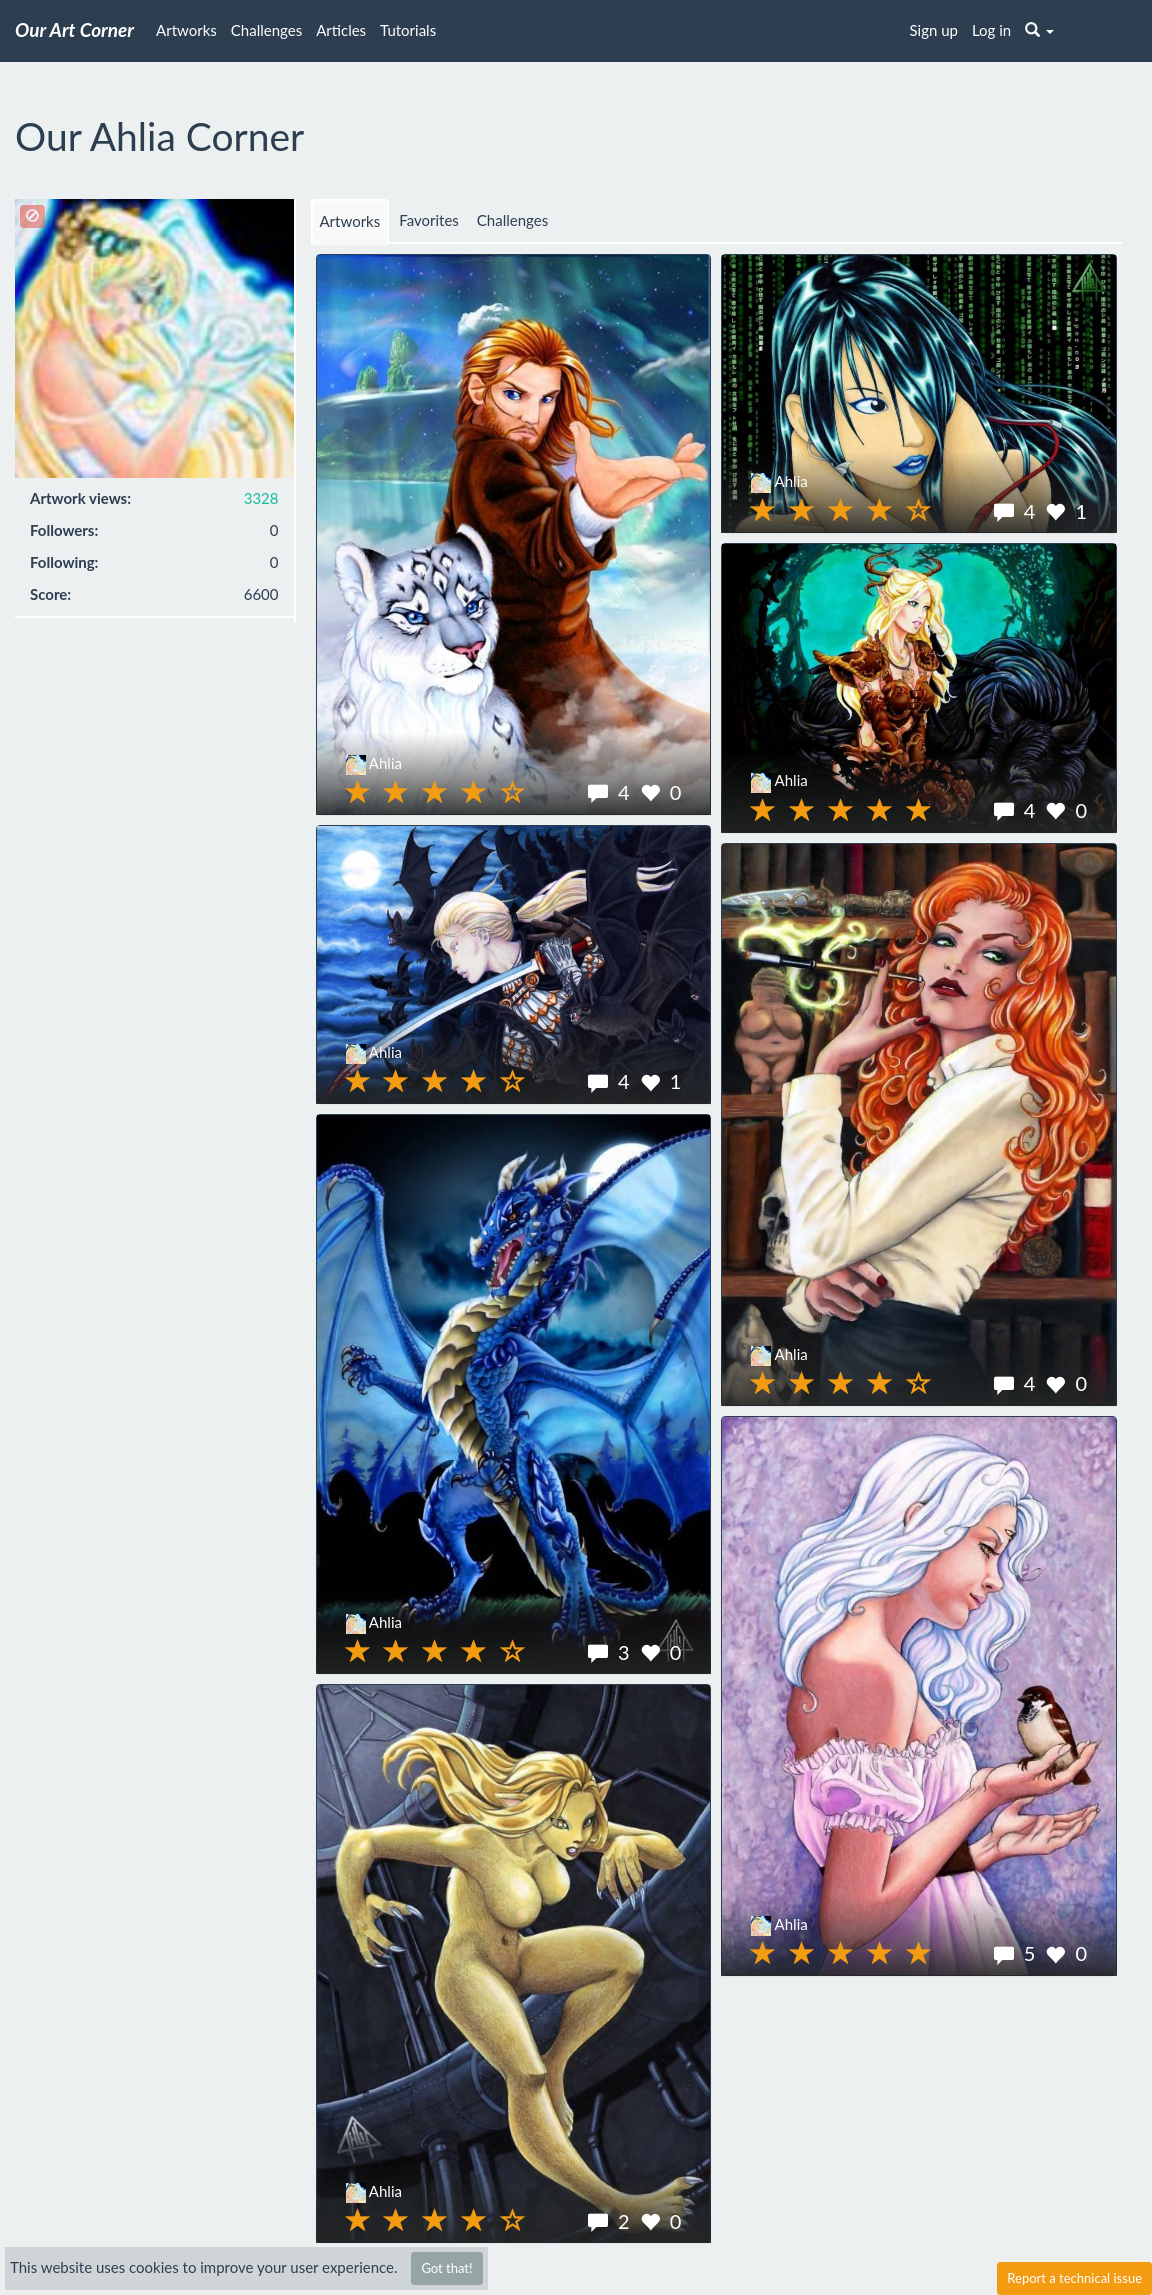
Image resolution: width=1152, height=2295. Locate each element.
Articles (341, 30)
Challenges (266, 30)
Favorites (429, 220)
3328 (261, 498)
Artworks (186, 30)
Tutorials (408, 30)
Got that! (446, 2268)
